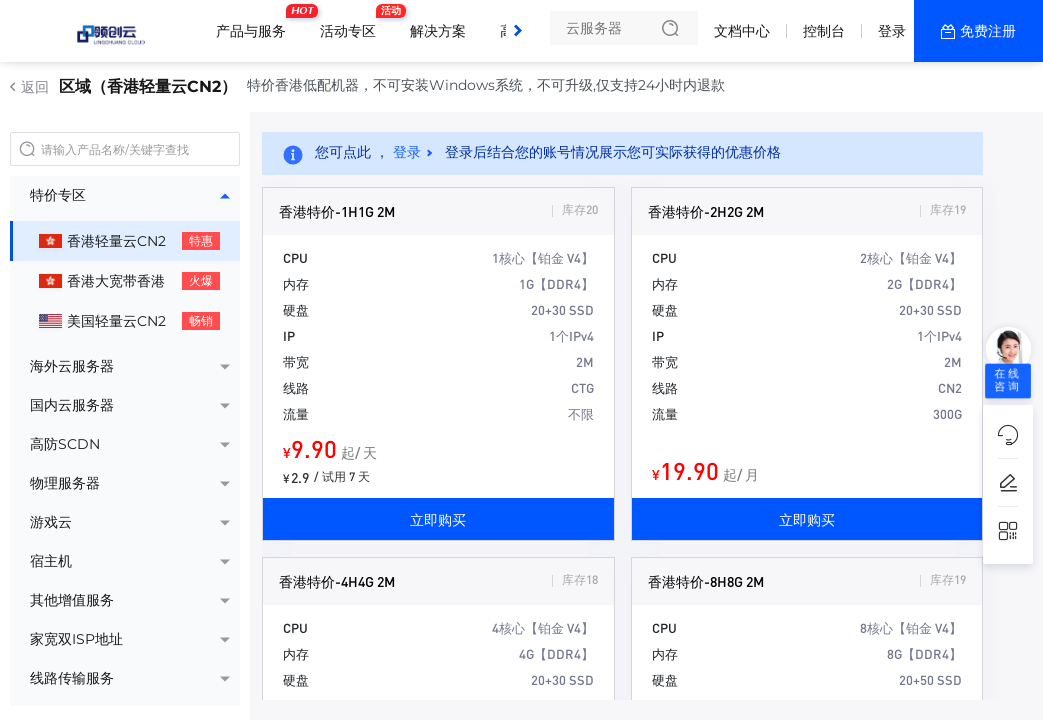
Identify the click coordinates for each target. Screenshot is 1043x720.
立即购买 (438, 519)
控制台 (824, 31)
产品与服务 (256, 23)
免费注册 (988, 31)
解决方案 (438, 31)
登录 (892, 31)
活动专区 (353, 23)
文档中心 (742, 31)
